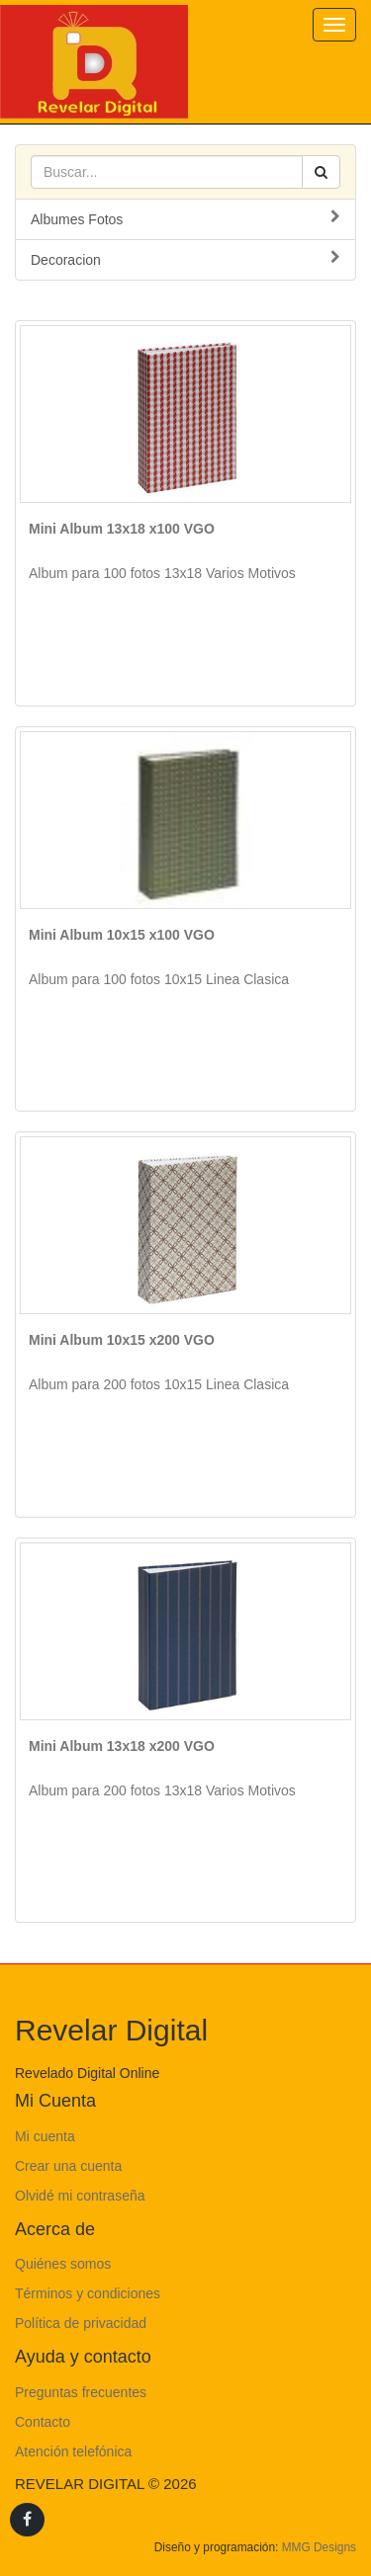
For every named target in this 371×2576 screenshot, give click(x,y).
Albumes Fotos (185, 218)
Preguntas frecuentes (80, 2392)
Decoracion (185, 259)
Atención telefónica (73, 2451)
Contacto (42, 2422)
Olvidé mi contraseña (80, 2195)
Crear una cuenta (68, 2166)
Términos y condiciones (87, 2293)
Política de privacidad (80, 2323)
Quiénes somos (63, 2264)
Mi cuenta (45, 2136)
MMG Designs (319, 2547)
